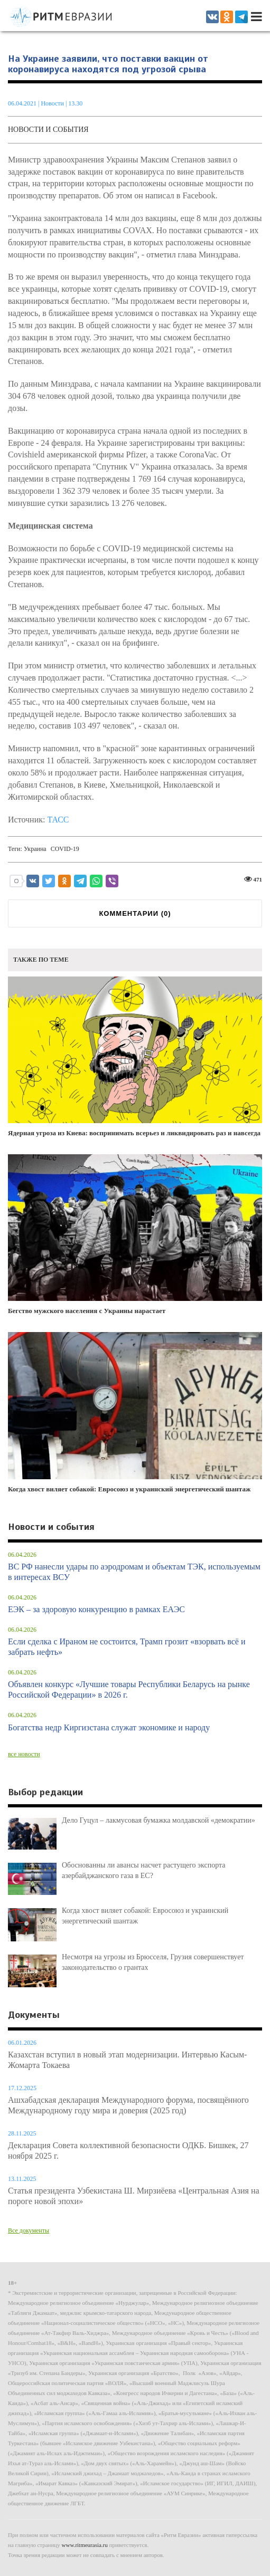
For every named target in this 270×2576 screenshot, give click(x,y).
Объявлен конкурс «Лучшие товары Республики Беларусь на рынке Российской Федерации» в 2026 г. (129, 1689)
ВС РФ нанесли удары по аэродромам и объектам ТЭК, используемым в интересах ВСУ (134, 1572)
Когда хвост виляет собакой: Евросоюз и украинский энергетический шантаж (135, 1412)
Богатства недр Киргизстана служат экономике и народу (109, 1727)
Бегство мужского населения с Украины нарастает (135, 1234)
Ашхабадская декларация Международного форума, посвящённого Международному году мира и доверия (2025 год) (128, 2105)
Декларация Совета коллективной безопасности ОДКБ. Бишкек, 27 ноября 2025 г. (128, 2150)
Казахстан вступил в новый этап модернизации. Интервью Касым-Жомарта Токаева (127, 2060)
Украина (35, 849)
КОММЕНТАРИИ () (135, 913)
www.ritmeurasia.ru (85, 2545)
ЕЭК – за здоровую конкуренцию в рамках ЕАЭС (96, 1609)
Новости (53, 103)
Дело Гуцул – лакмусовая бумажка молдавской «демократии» (158, 1820)
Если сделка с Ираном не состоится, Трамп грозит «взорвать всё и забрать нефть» (127, 1646)
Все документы (28, 2230)
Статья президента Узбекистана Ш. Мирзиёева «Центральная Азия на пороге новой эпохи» (133, 2196)
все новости (24, 1754)
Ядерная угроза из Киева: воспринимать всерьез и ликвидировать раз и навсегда (135, 1056)
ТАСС (58, 819)
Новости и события (48, 129)
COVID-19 (65, 849)
